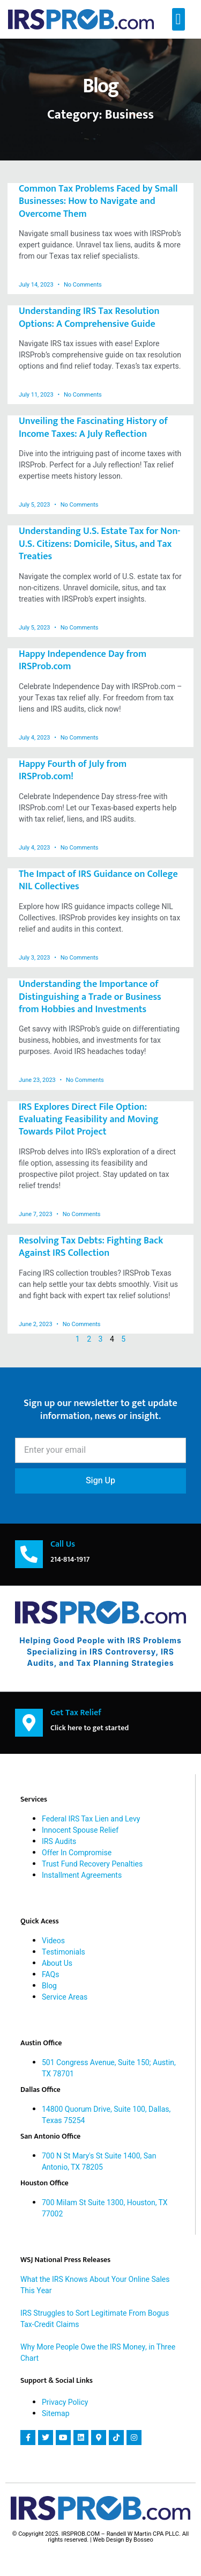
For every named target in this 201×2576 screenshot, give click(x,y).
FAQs (50, 1974)
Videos (53, 1940)
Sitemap (56, 2413)
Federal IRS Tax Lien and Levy (91, 1819)
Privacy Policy (65, 2402)
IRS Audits (59, 1841)
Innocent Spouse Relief (80, 1830)
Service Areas (64, 1997)
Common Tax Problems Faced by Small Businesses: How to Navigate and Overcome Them (98, 201)
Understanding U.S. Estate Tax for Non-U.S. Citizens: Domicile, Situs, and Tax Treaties (99, 544)
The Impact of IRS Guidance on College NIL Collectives (98, 880)
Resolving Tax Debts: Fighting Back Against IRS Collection (91, 1247)
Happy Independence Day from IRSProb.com (82, 660)
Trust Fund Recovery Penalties (92, 1864)
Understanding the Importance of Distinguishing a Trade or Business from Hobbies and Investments (90, 997)
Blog (49, 1986)
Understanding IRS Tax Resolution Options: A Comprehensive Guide (89, 317)
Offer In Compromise (76, 1852)
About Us (57, 1963)
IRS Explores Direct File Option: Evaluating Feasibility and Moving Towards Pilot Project (89, 1119)
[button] (178, 19)
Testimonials (63, 1952)
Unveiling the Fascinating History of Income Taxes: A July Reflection (93, 427)
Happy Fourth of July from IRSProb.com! (72, 770)
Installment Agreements (82, 1875)
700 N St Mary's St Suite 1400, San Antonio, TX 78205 (99, 2161)
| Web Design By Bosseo (121, 2539)
